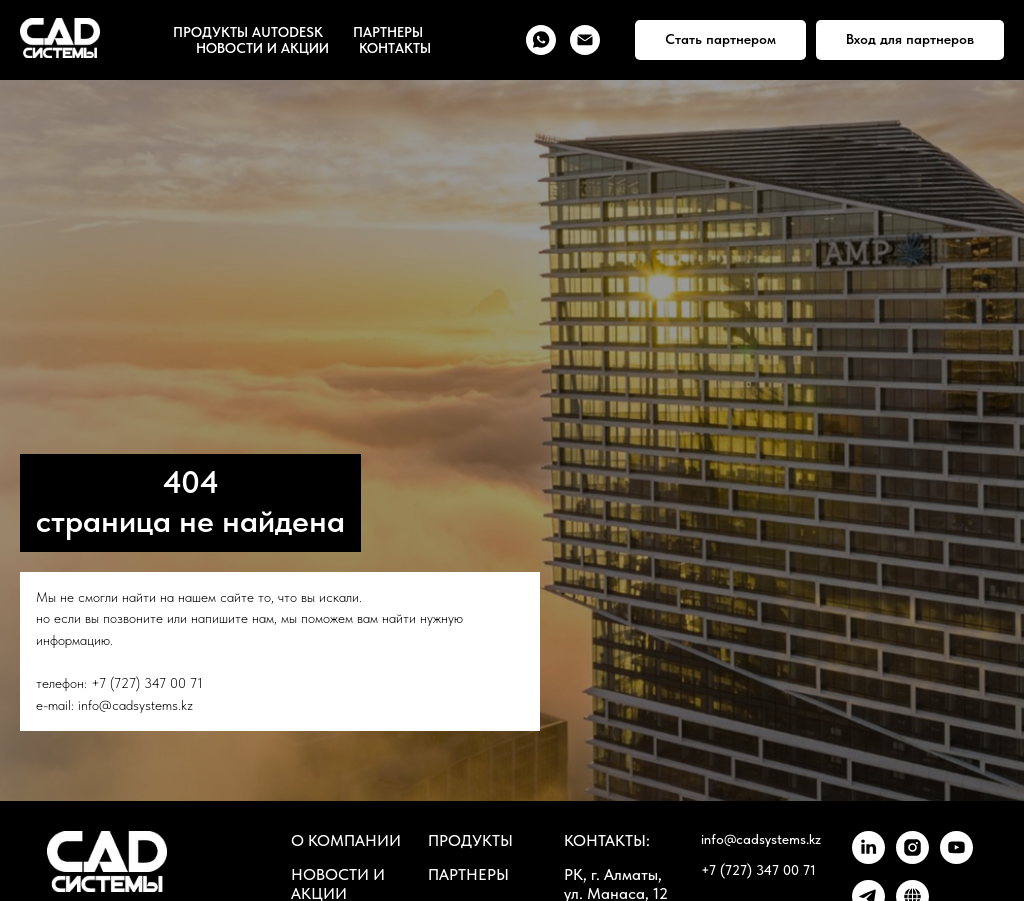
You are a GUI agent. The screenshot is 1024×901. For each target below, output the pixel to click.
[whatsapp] (541, 40)
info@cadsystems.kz (135, 705)
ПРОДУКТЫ (470, 840)
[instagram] (912, 858)
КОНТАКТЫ (395, 48)
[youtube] (956, 858)
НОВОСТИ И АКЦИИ (262, 48)
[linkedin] (868, 858)
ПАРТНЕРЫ (388, 32)
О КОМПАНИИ (346, 840)
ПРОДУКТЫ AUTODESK (248, 32)
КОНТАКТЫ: (607, 840)
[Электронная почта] (585, 40)
